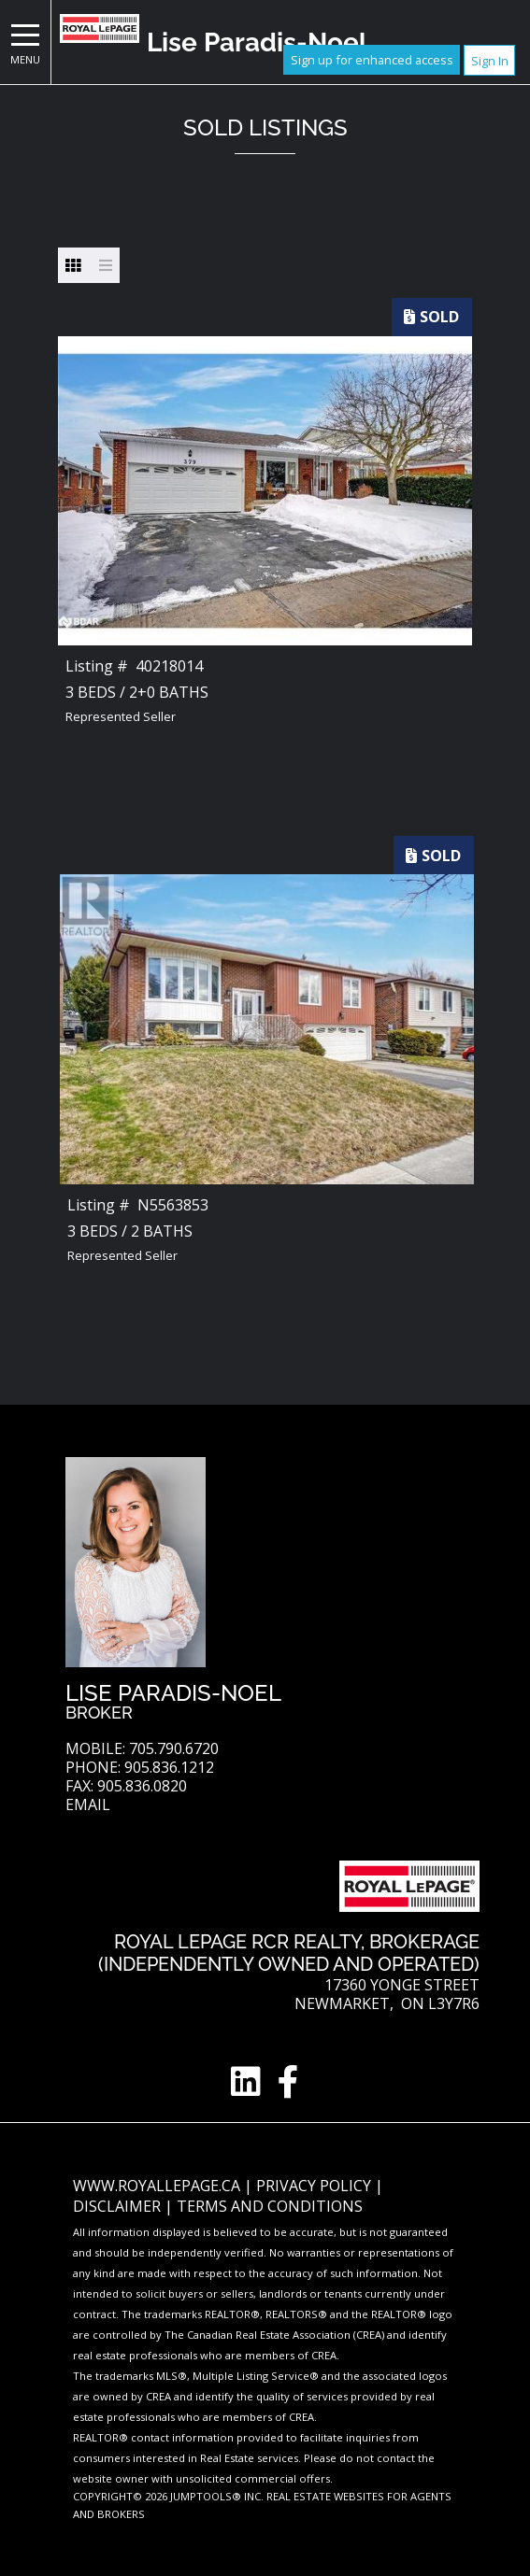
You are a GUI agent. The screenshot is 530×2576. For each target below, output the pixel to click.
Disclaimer (119, 2206)
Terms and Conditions (270, 2206)
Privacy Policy (315, 2185)
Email (87, 1805)
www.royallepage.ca (156, 2185)
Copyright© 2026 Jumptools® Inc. (168, 2496)
